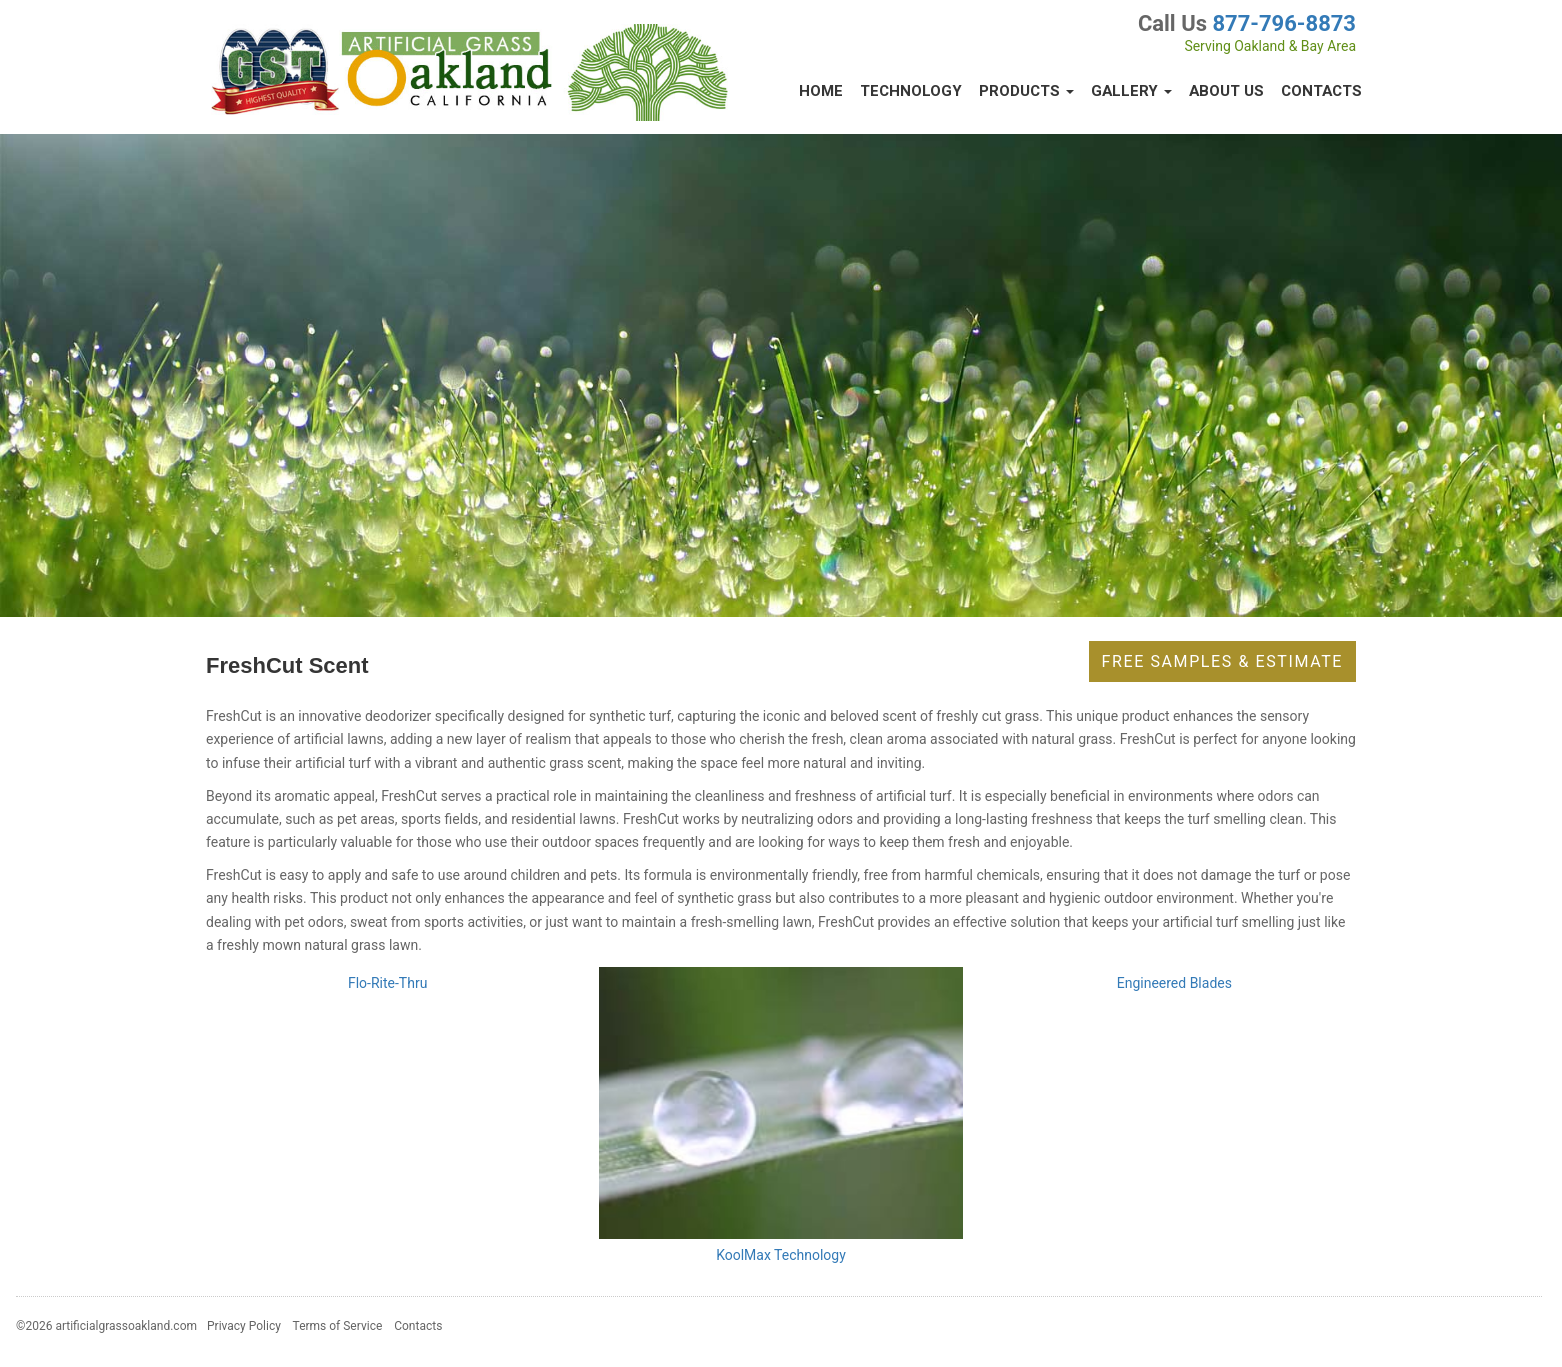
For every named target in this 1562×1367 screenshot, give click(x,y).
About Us (1226, 91)
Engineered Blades (1174, 983)
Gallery (1131, 91)
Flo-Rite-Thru (387, 983)
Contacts (1321, 91)
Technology (911, 91)
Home (821, 91)
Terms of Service (338, 1326)
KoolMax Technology (781, 1255)
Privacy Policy (244, 1326)
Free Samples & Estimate (1222, 661)
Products (1026, 91)
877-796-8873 (1284, 23)
